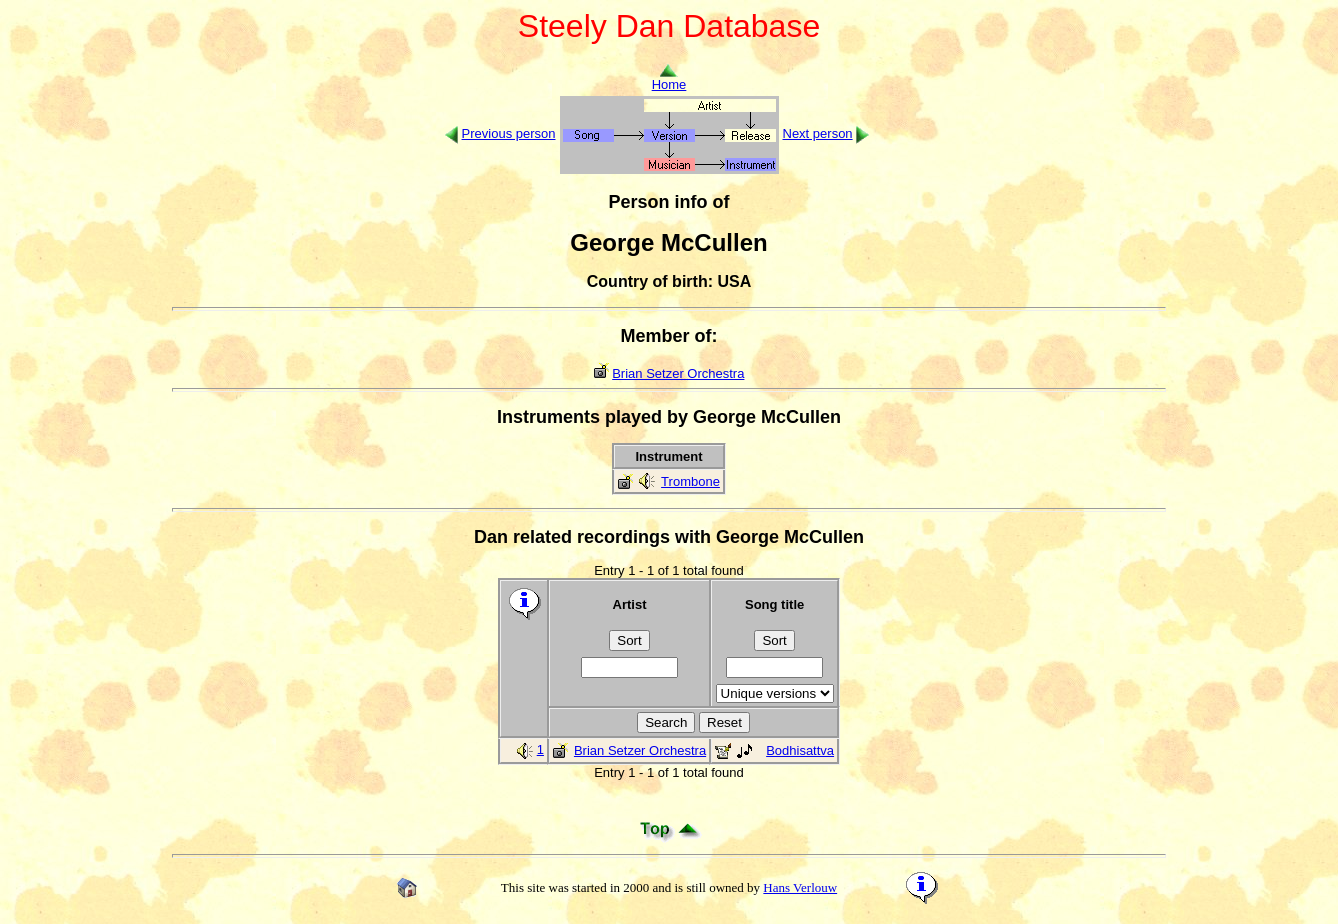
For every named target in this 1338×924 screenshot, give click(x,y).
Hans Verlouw (800, 887)
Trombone (690, 481)
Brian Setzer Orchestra (678, 373)
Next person (818, 133)
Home (669, 78)
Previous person (509, 133)
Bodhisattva (800, 750)
